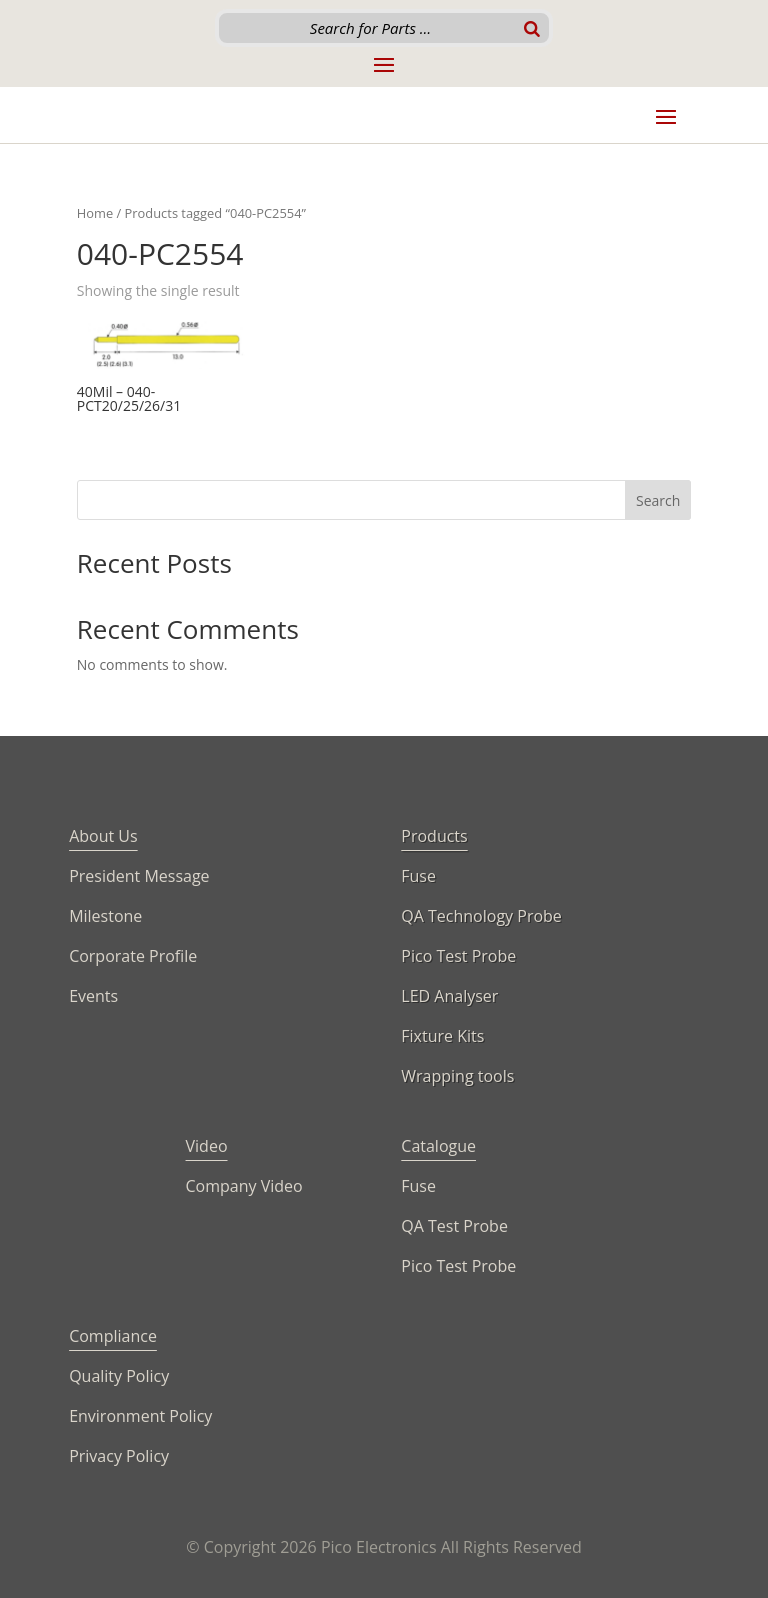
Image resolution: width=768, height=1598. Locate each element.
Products (434, 836)
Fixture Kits (442, 1036)
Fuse (418, 876)
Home (95, 213)
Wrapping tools (457, 1076)
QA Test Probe (454, 1226)
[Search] (532, 28)
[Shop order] (603, 292)
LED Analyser (449, 996)
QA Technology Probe (481, 916)
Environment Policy (140, 1416)
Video (207, 1146)
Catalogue (438, 1146)
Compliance (113, 1336)
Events (93, 996)
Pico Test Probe (458, 956)
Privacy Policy (119, 1456)
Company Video (244, 1186)
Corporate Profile (133, 956)
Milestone (105, 916)
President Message (139, 876)
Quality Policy (119, 1376)
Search (658, 500)
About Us (103, 836)
